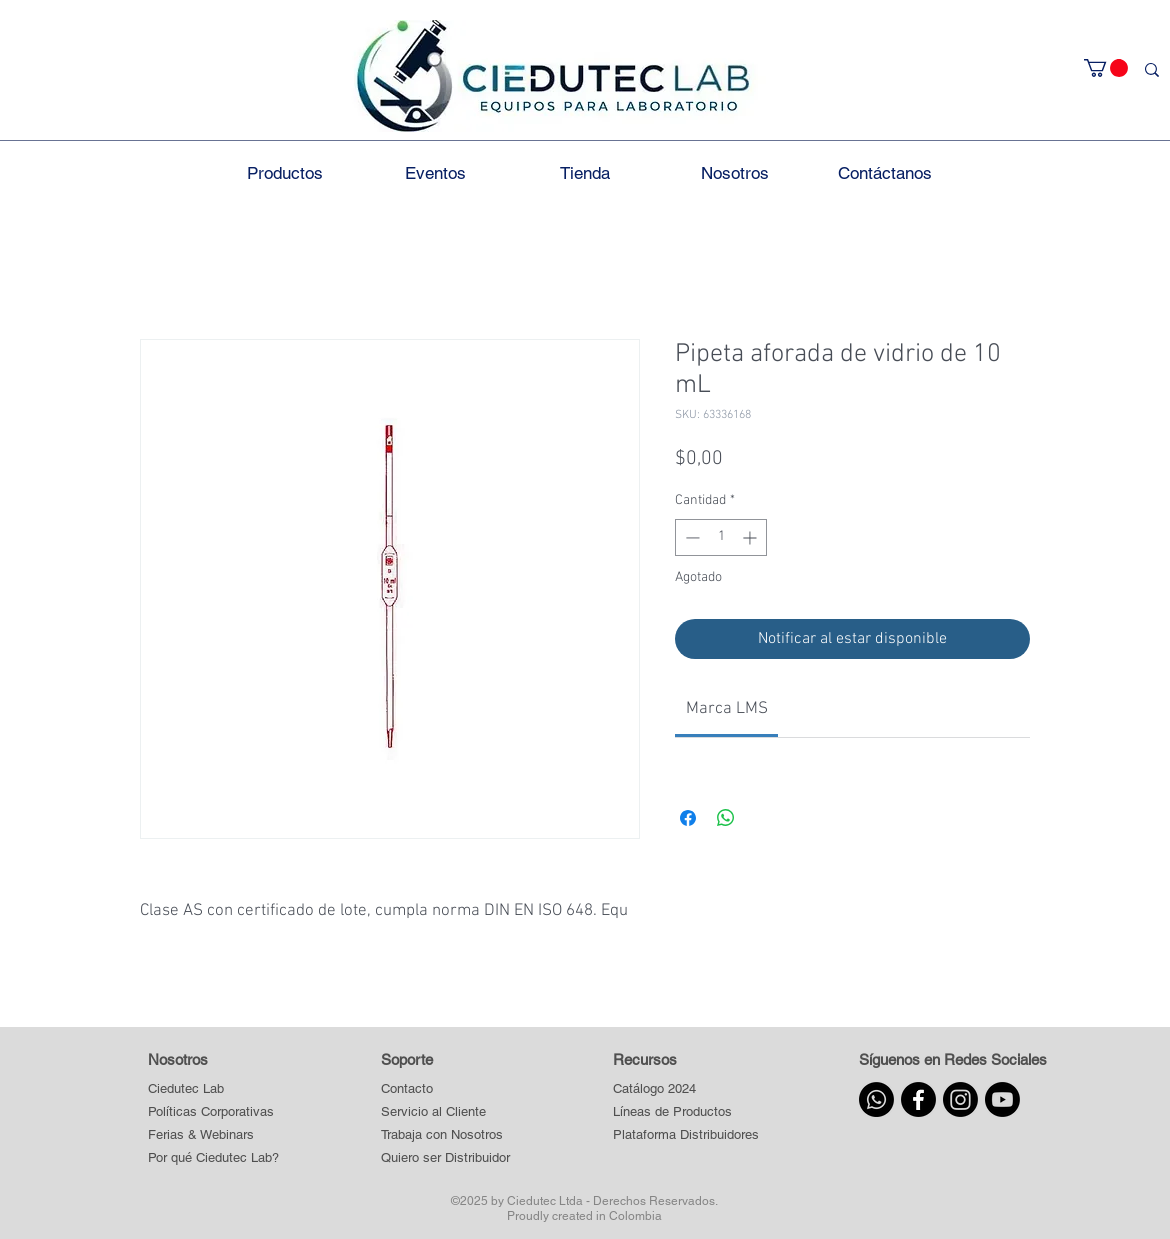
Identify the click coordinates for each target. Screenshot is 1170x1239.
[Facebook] (918, 1099)
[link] (727, 709)
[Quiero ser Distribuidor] (446, 1158)
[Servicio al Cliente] (446, 1112)
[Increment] (751, 537)
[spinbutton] (721, 537)
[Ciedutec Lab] (186, 1089)
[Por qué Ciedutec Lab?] (213, 1158)
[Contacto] (446, 1089)
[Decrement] (690, 537)
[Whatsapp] (876, 1099)
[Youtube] (1002, 1099)
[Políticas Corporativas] (211, 1112)
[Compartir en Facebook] (688, 818)
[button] (1106, 68)
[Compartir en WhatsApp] (726, 818)
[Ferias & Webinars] (201, 1135)
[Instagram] (960, 1099)
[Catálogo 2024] (685, 1089)
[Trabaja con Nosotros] (446, 1135)
